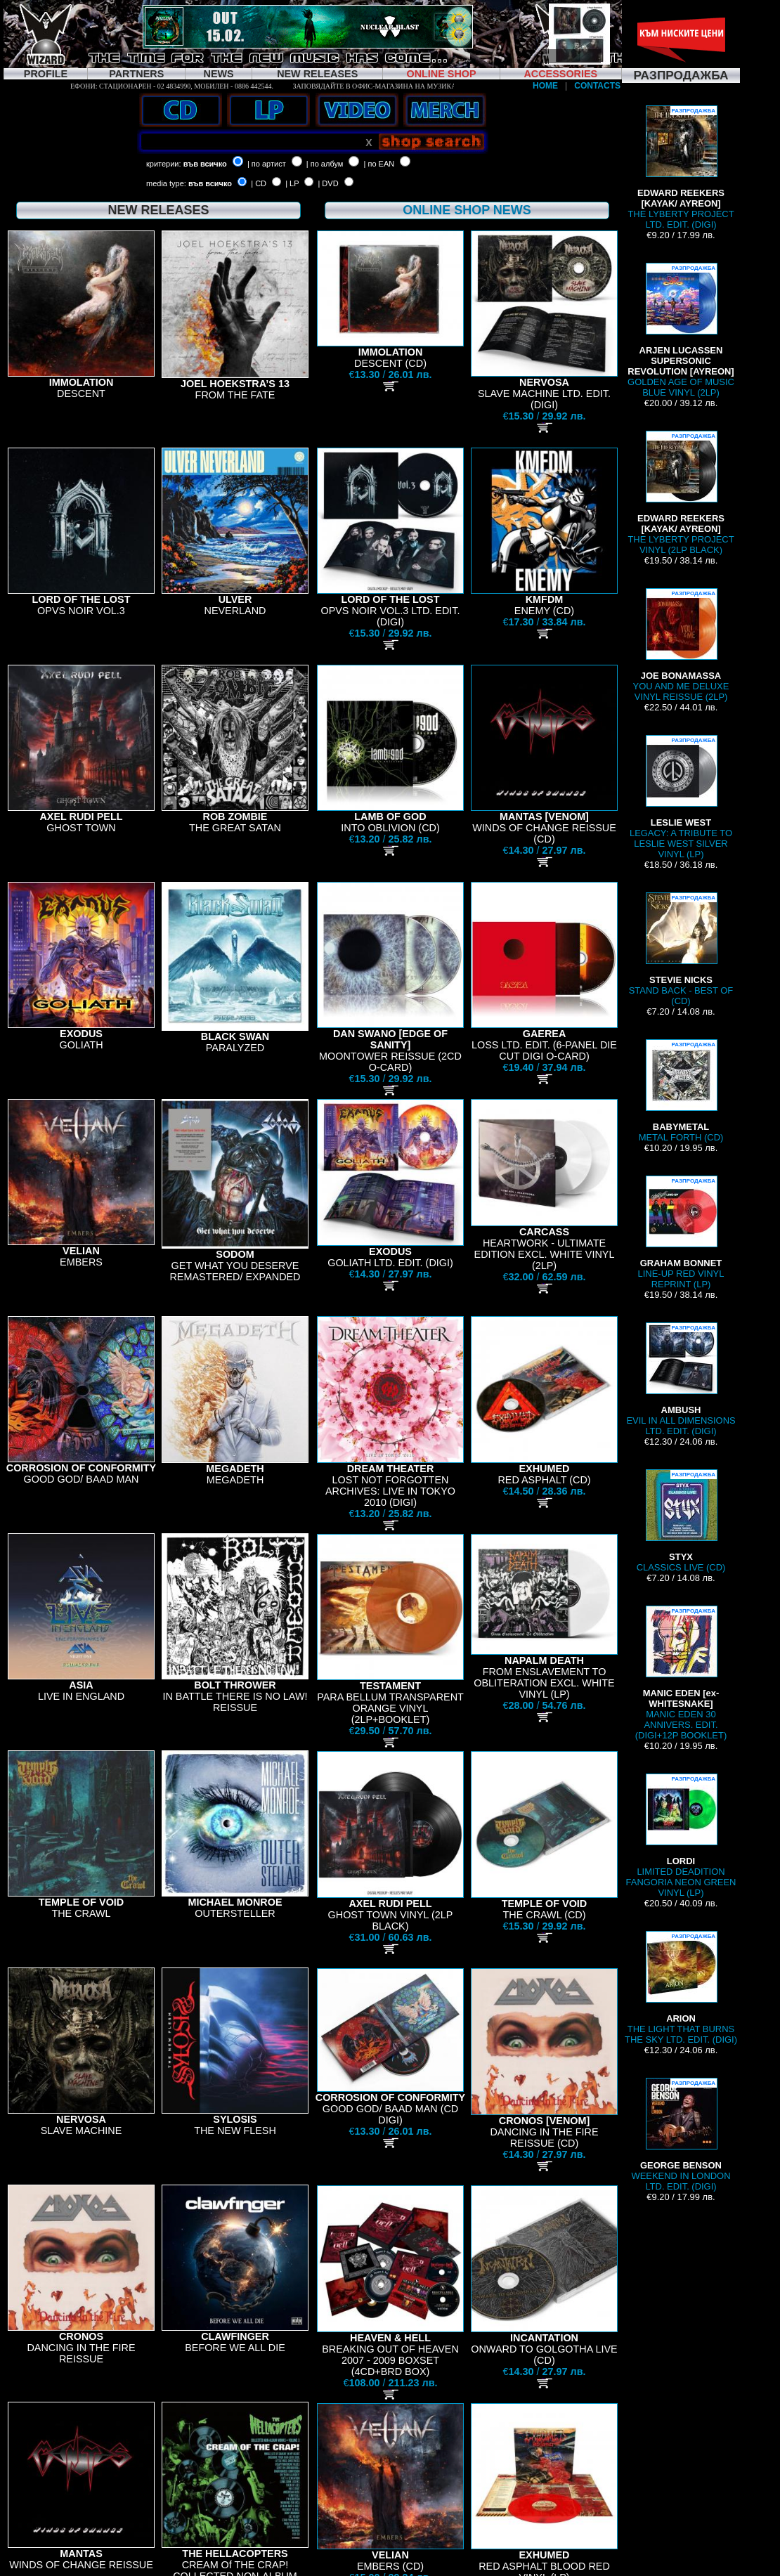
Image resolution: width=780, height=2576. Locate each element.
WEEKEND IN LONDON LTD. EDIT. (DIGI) (680, 2135)
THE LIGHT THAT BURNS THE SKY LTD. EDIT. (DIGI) (681, 1988)
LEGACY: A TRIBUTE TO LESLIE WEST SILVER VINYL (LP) (681, 797)
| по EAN (379, 164)
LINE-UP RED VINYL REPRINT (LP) (681, 1232)
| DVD (328, 183)
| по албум (325, 164)
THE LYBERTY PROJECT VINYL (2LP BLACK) (681, 493)
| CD (258, 183)
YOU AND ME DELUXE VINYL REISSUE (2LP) (681, 645)
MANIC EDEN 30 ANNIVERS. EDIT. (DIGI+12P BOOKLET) (681, 1673)
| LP (292, 183)
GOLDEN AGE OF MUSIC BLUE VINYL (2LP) (681, 330)
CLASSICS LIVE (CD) (681, 1521)
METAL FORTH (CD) (681, 1091)
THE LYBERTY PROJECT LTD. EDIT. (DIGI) (681, 167)
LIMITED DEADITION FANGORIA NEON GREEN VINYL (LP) (681, 1836)
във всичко (205, 164)
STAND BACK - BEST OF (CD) (681, 949)
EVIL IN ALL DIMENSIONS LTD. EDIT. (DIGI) (680, 1379)
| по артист (266, 164)
